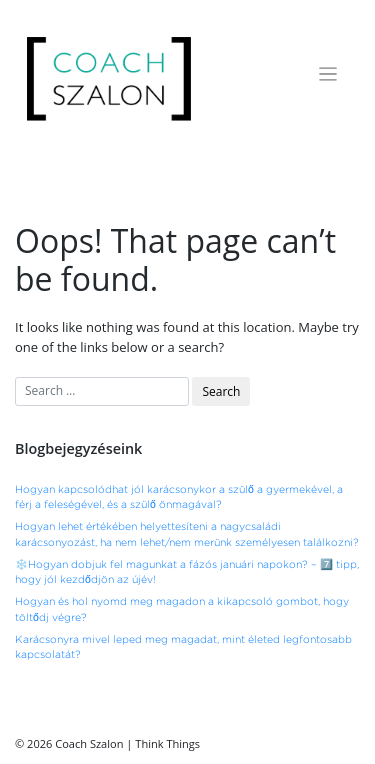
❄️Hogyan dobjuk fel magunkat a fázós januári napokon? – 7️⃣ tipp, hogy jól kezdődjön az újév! (187, 572)
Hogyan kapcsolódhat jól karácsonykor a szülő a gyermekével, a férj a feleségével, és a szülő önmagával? (179, 497)
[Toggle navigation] (328, 74)
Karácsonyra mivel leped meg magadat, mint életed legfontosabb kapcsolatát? (183, 647)
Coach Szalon (89, 743)
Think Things (167, 743)
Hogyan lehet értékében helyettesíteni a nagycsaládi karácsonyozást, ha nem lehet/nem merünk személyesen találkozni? (187, 534)
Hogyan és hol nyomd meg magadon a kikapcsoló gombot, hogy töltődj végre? (182, 609)
